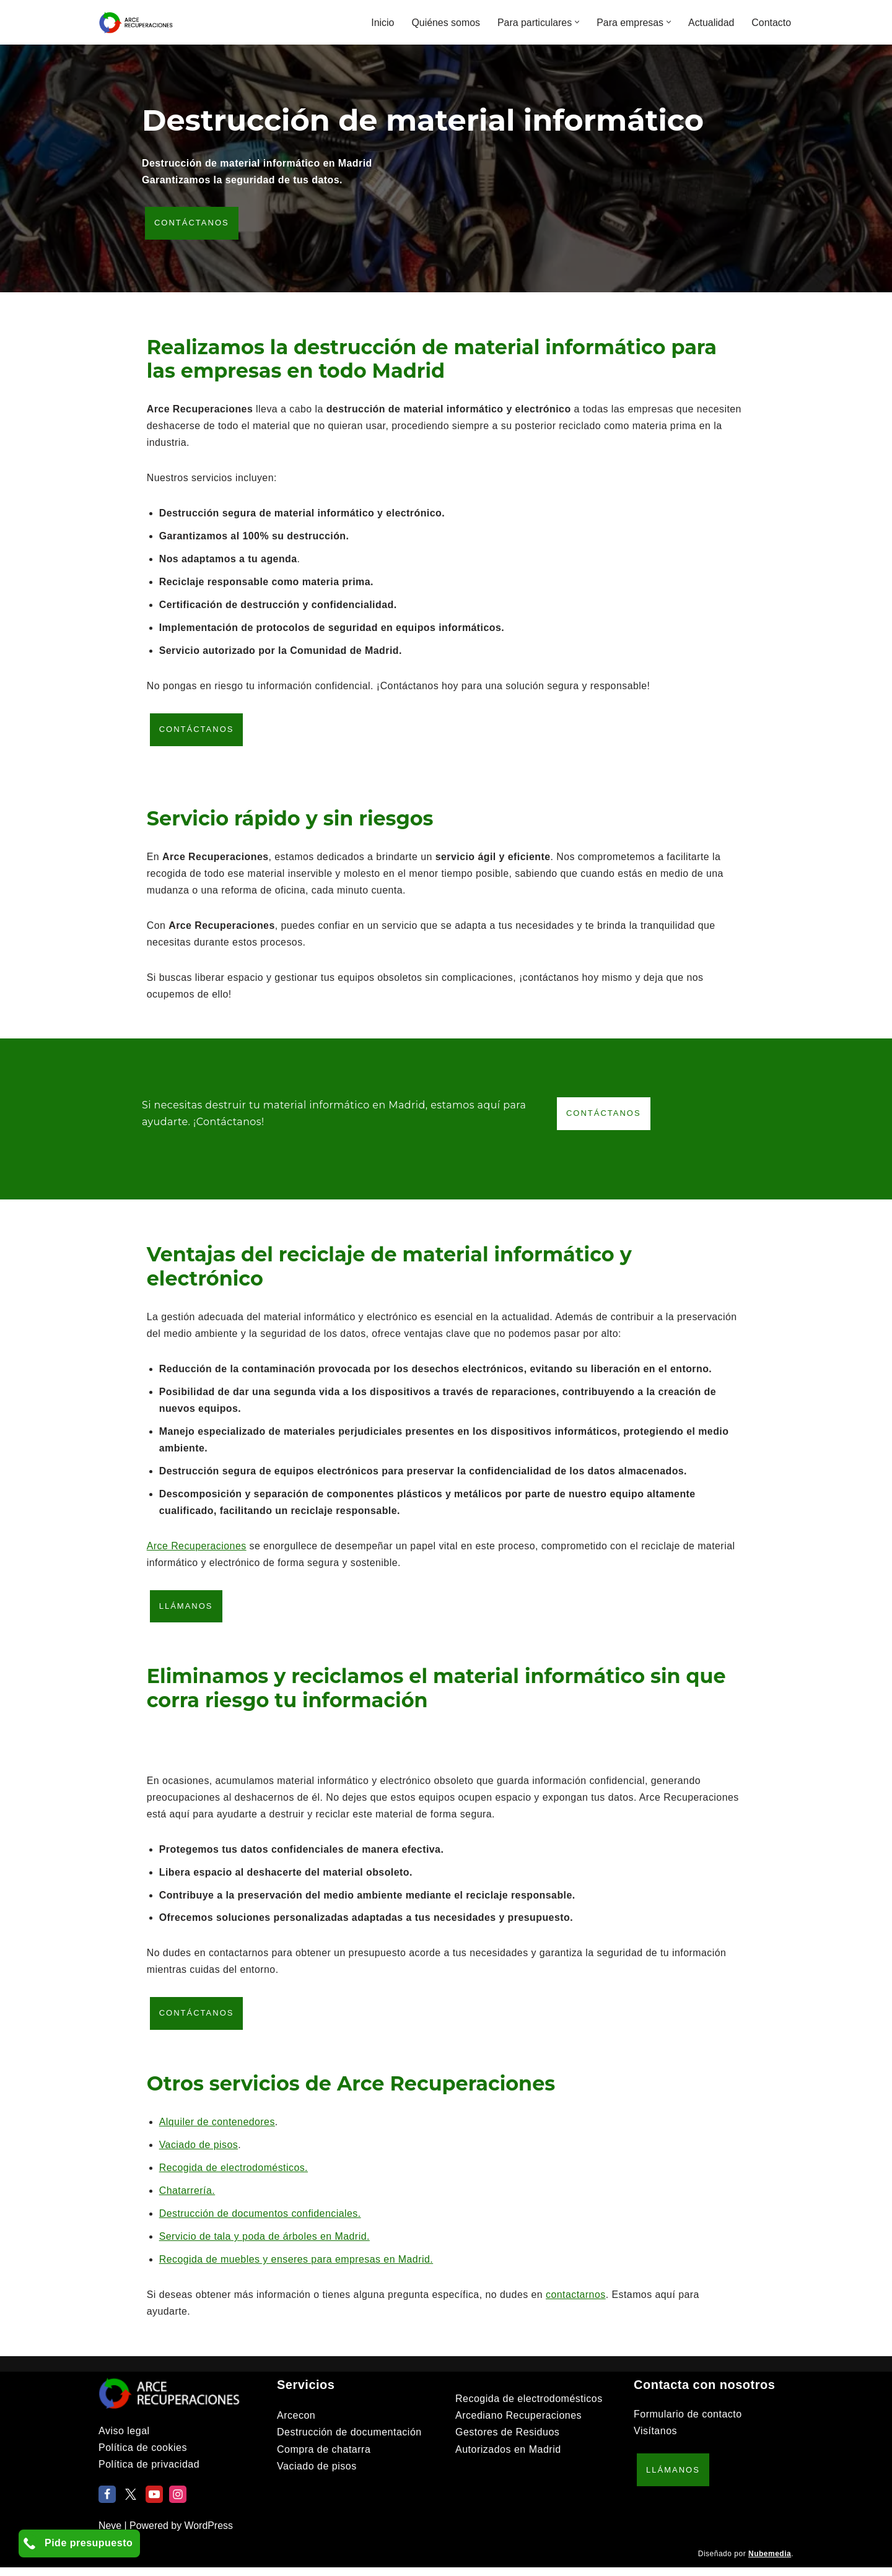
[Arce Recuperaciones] (135, 22)
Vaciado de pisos (199, 2152)
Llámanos (186, 1611)
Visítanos (655, 2439)
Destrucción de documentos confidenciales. (261, 2222)
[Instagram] (177, 2502)
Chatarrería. (187, 2198)
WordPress (209, 2533)
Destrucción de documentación (349, 2440)
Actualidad (711, 22)
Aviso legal (124, 2439)
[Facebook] (107, 2502)
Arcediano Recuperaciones (518, 2424)
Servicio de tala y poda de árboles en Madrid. (265, 2245)
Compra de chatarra (323, 2457)
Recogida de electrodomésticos (529, 2407)
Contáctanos (191, 223)
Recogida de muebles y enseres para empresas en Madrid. (297, 2268)
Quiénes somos (444, 22)
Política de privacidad (148, 2473)
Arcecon (296, 2424)
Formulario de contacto (688, 2422)
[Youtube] (154, 2502)
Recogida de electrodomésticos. (234, 2175)
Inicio (380, 22)
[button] (576, 22)
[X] (130, 2502)
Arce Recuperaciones (197, 1551)
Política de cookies (142, 2456)
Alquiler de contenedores (217, 2130)
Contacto (771, 22)
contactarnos (580, 2303)
